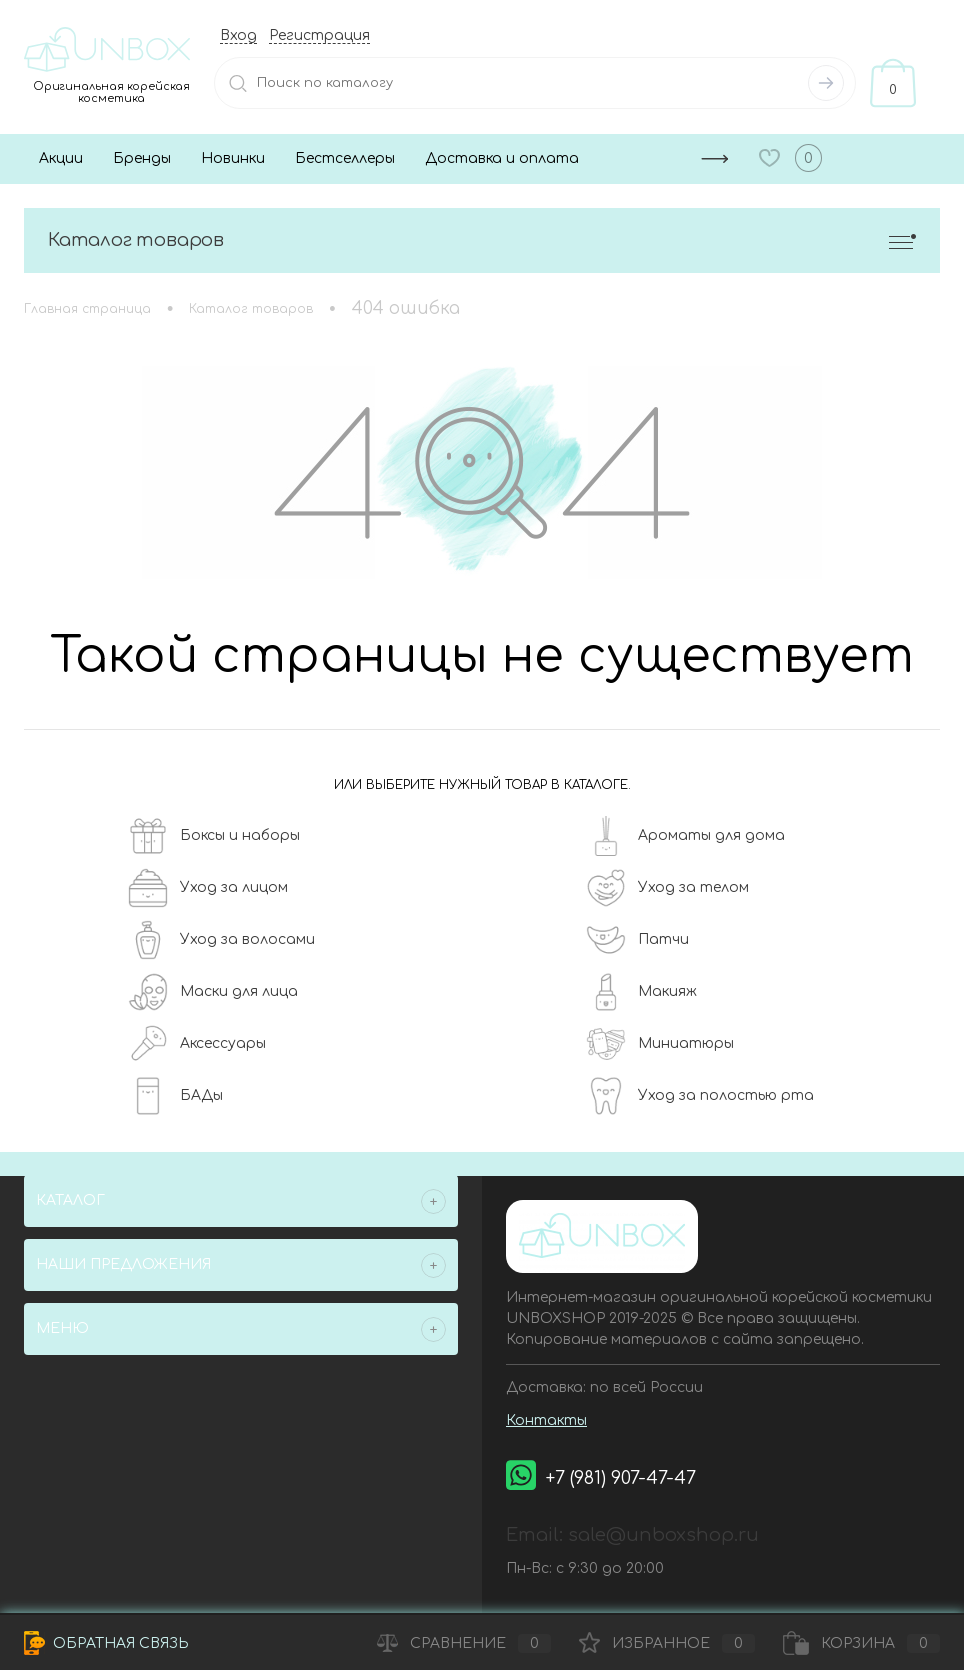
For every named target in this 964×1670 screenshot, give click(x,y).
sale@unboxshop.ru (663, 1535)
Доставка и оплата (502, 158)
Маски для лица (213, 992)
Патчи (637, 940)
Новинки (233, 158)
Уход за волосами (221, 940)
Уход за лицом (208, 888)
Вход (238, 35)
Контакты (546, 1420)
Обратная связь (106, 1643)
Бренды (142, 158)
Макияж (641, 992)
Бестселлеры (345, 158)
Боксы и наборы (214, 836)
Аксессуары (197, 1044)
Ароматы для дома (685, 836)
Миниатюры (660, 1044)
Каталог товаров (482, 240)
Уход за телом (667, 888)
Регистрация (319, 35)
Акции (61, 158)
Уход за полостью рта (700, 1096)
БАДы (175, 1096)
